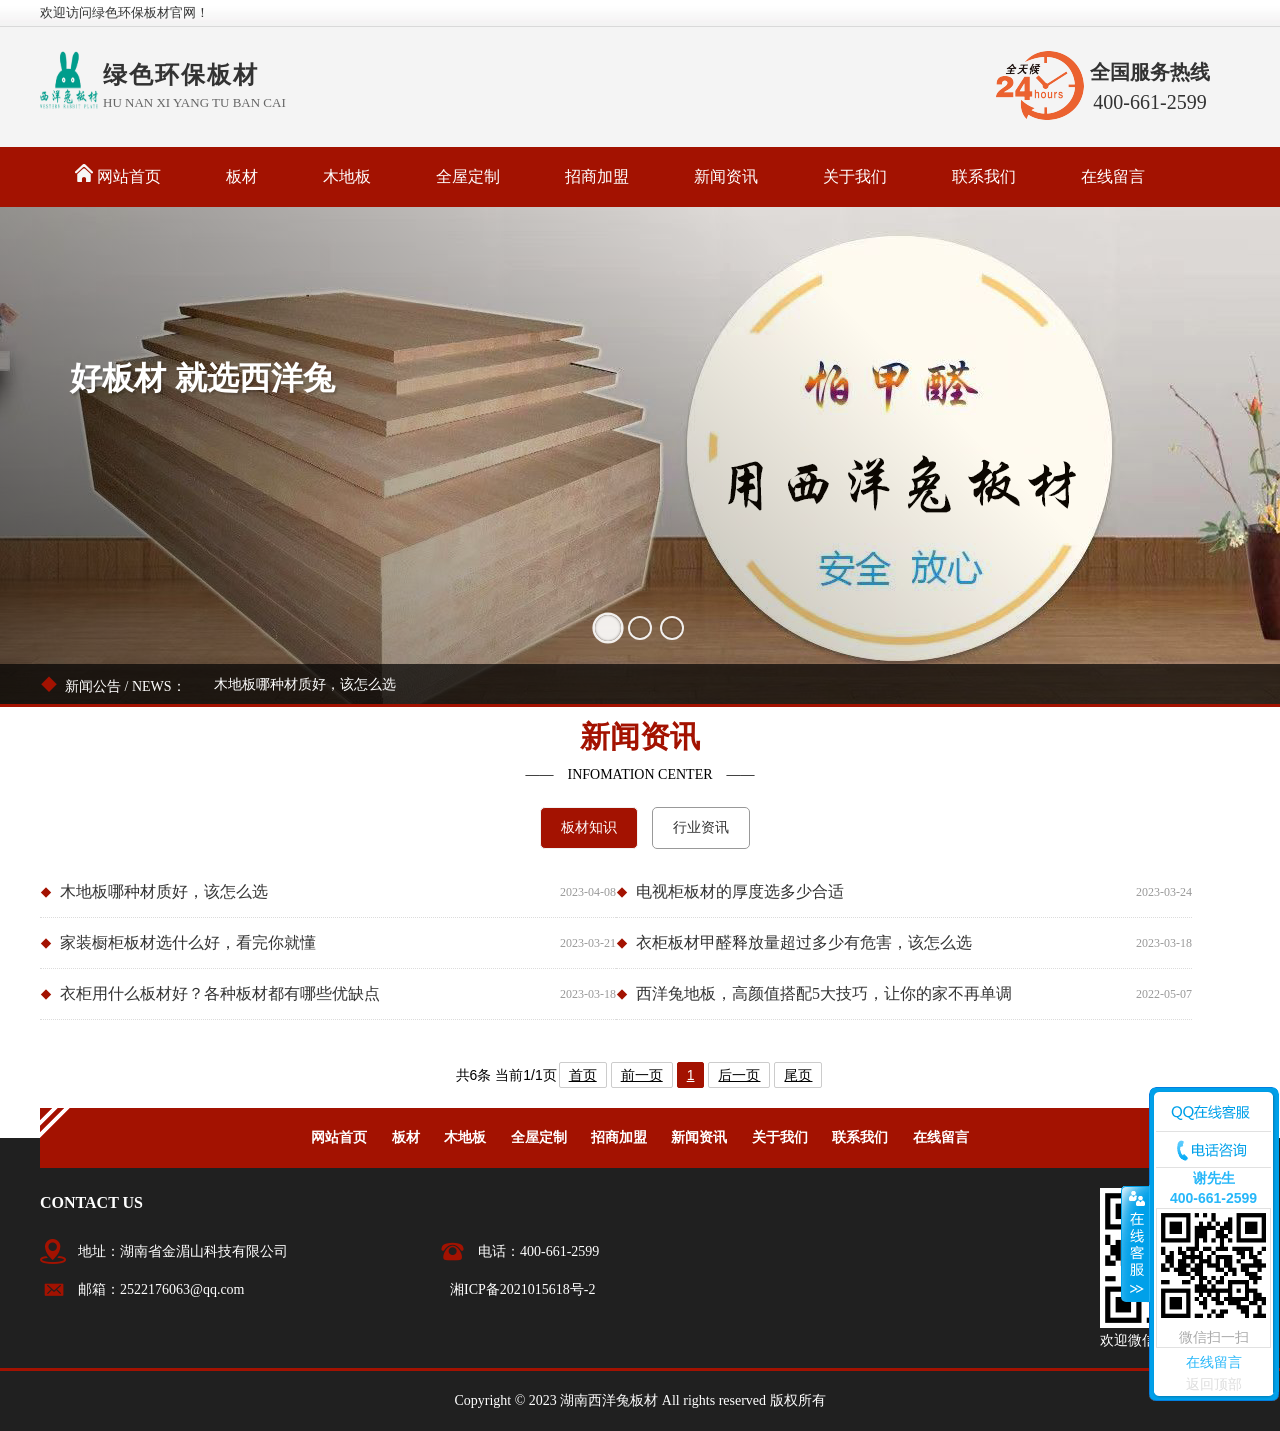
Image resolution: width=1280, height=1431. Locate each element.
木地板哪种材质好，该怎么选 (305, 684)
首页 (583, 1075)
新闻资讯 (726, 176)
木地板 (347, 176)
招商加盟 (597, 176)
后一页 (739, 1075)
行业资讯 (701, 827)
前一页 (642, 1075)
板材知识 (589, 827)
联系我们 (984, 176)
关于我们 (855, 176)
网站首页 (118, 174)
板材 (242, 176)
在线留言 (1113, 176)
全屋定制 (468, 176)
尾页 (798, 1075)
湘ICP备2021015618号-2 (522, 1289)
